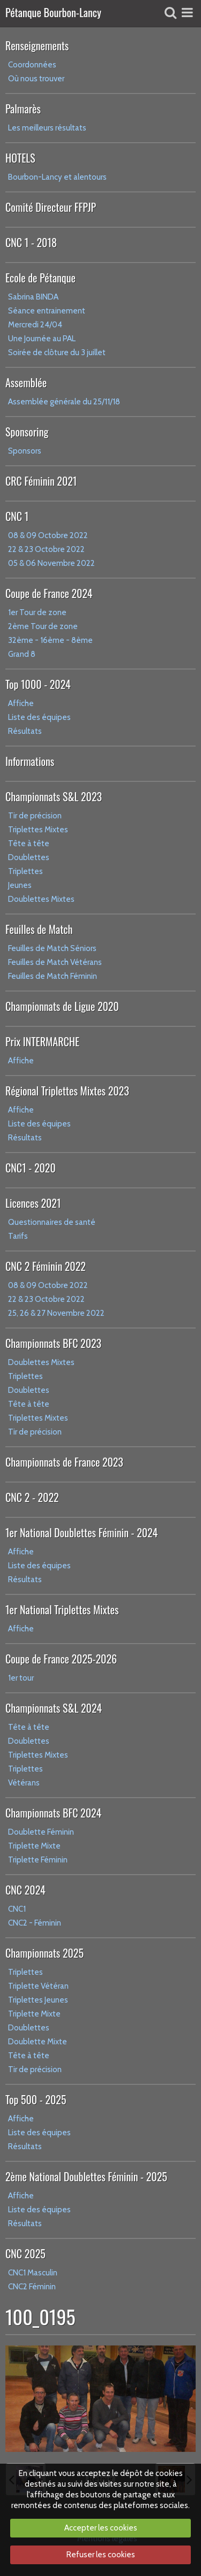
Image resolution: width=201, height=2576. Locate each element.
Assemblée (26, 382)
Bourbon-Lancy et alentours (57, 177)
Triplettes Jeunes (38, 2000)
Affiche (21, 703)
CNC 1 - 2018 (31, 242)
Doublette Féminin (41, 1832)
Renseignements (37, 45)
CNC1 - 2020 (30, 1168)
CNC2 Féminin (32, 2286)
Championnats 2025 (44, 1953)
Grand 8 (21, 654)
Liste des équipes (39, 717)
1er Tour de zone (37, 612)
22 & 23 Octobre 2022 (46, 549)
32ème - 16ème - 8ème (50, 640)
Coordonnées (32, 65)
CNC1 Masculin (32, 2273)
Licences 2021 (33, 1203)
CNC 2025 (25, 2253)
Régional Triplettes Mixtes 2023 (67, 1091)
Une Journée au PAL (42, 338)
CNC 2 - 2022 (32, 1497)
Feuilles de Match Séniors (52, 948)
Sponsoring (26, 432)
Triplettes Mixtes (38, 829)
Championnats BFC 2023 (53, 1343)
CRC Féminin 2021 (41, 481)
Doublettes (28, 857)
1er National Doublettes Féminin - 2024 (81, 1532)
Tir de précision (35, 816)
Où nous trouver (36, 78)
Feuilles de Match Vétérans (55, 962)
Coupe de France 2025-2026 (61, 1659)
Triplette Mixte (34, 1846)
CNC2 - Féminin (34, 1923)
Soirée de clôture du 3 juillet (57, 352)
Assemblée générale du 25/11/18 (64, 402)
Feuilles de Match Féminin (52, 976)
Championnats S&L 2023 (53, 796)
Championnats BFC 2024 (53, 1813)
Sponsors (24, 451)
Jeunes (20, 885)
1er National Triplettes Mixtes (62, 1609)
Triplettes (25, 871)
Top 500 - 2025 (35, 2099)
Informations (29, 761)
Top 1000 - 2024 (38, 684)
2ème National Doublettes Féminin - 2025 (86, 2176)
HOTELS (20, 158)
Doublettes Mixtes (41, 899)
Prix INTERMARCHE (42, 1041)
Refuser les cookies (100, 2554)
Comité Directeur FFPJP (50, 207)
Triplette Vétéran (38, 1986)
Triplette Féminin (38, 1860)
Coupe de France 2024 (48, 593)
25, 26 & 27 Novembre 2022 (56, 1313)
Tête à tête (28, 843)
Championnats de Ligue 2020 (62, 1006)
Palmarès (23, 109)
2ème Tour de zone (43, 626)
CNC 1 (16, 516)
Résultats (25, 731)
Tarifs (18, 1236)
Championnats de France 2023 (64, 1462)
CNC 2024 (25, 1890)
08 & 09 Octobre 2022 (48, 535)
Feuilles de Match (38, 929)
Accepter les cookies (100, 2528)
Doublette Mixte (37, 2041)
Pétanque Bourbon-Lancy (53, 13)
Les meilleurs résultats (47, 128)
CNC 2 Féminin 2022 (45, 1266)
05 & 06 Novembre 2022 (51, 563)
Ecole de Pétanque (40, 278)
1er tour (21, 1678)
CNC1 (17, 1909)
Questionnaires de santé (51, 1222)
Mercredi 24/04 (35, 324)
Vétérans (24, 1783)
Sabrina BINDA (33, 297)
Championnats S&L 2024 (53, 1708)
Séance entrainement (46, 311)
